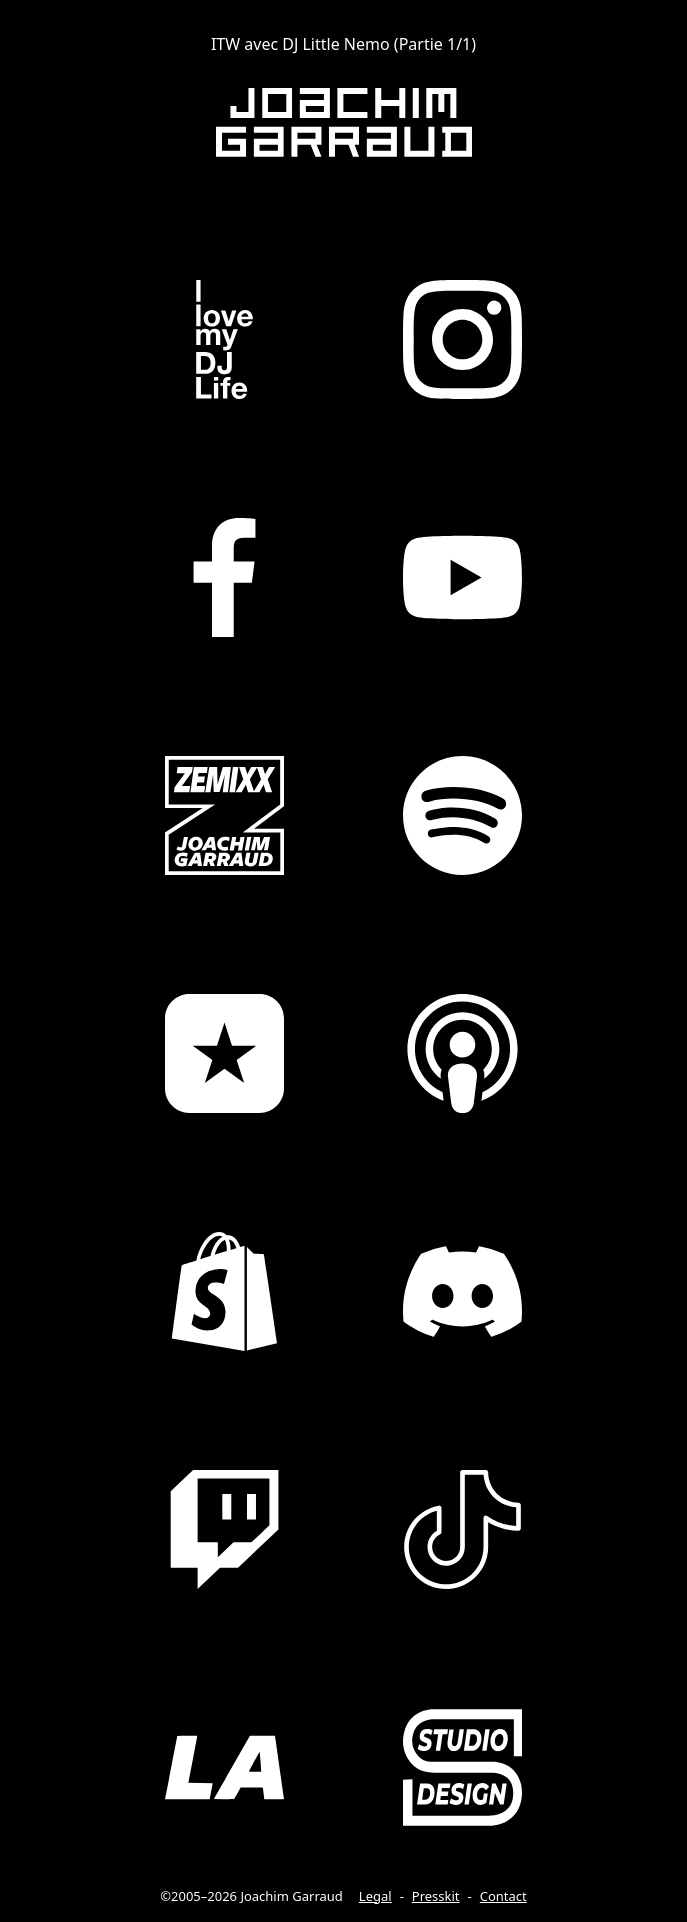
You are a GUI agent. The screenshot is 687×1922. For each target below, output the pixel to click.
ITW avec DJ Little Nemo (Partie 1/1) (343, 44)
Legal (375, 1896)
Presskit (436, 1896)
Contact (503, 1896)
